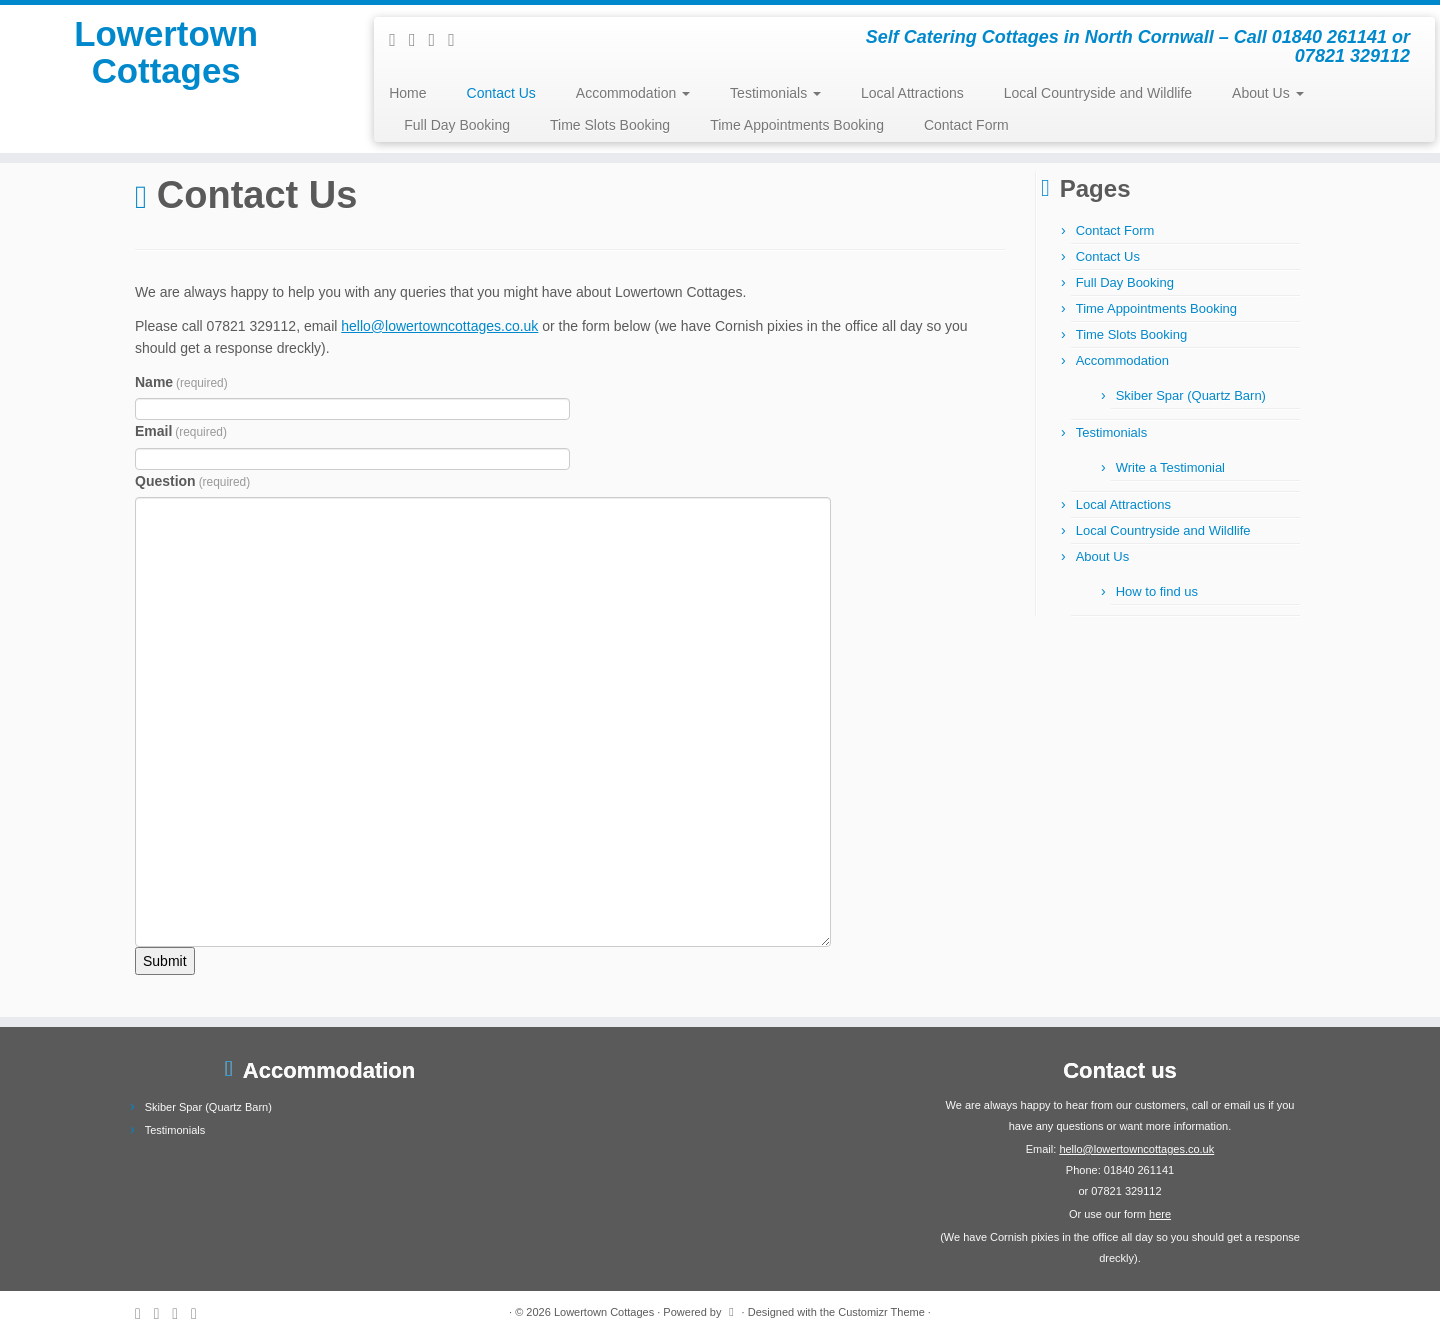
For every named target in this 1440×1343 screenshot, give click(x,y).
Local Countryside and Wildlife (1098, 93)
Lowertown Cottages (166, 64)
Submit (165, 961)
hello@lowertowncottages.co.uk (439, 326)
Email (181, 431)
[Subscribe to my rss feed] (399, 40)
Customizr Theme (881, 1312)
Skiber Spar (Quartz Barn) (1191, 395)
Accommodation (633, 93)
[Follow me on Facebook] (439, 40)
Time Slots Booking (610, 125)
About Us (1267, 93)
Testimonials (775, 93)
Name (181, 382)
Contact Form (966, 125)
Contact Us (501, 93)
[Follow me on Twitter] (419, 40)
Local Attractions (912, 93)
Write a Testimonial (1170, 467)
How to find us (1157, 591)
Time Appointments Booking (797, 125)
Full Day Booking (457, 125)
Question (192, 481)
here (1160, 1214)
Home (407, 93)
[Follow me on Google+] (458, 40)
